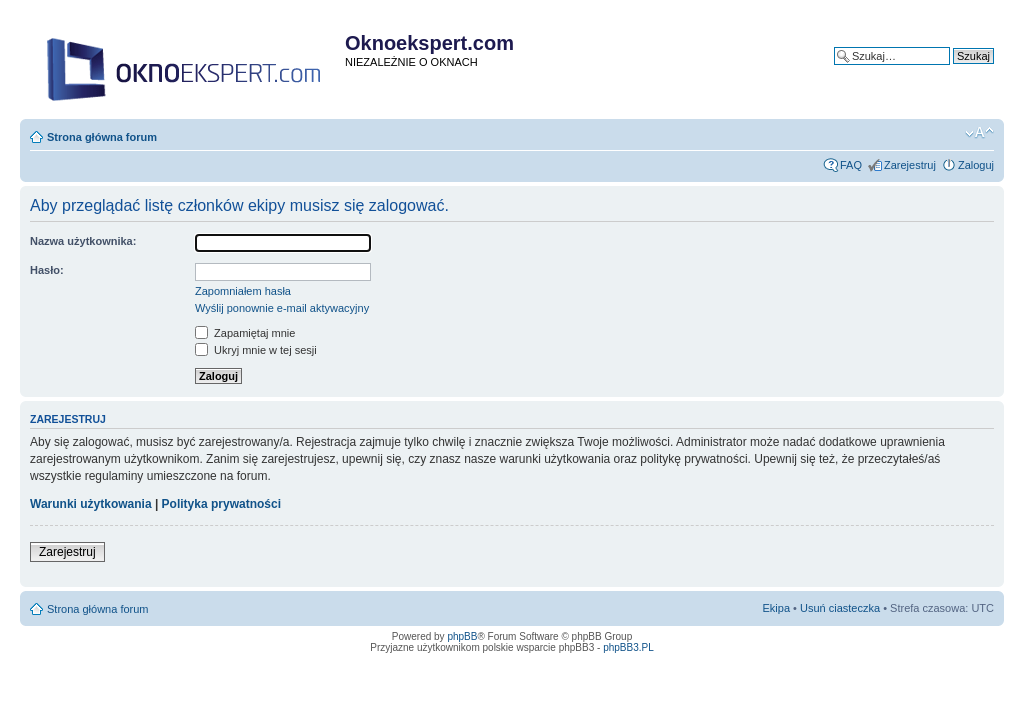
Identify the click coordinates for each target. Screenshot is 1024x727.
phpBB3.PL (628, 647)
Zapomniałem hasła (243, 291)
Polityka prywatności (221, 504)
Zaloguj (976, 165)
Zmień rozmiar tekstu (979, 133)
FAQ (851, 165)
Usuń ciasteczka (840, 608)
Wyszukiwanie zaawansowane (920, 71)
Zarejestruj (910, 165)
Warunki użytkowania (91, 504)
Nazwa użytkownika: (83, 241)
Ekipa (777, 608)
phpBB (462, 636)
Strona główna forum (102, 137)
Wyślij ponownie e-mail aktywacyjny (282, 308)
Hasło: (47, 270)
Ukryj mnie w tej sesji (256, 350)
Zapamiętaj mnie (245, 333)
